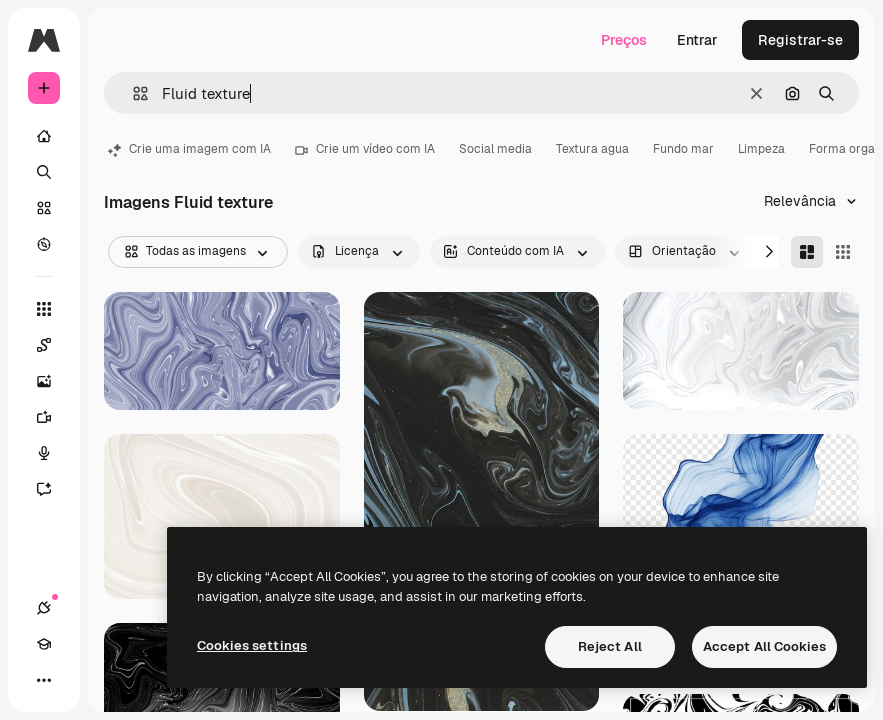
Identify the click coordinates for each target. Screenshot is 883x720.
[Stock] (44, 208)
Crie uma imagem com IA (189, 149)
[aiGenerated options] (517, 252)
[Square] (843, 252)
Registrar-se (800, 40)
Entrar (697, 40)
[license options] (359, 252)
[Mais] (44, 680)
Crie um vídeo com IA (365, 149)
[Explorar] (44, 244)
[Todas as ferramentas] (44, 309)
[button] (132, 93)
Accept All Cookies (764, 646)
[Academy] (44, 644)
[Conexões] (44, 608)
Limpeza (761, 149)
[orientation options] (686, 252)
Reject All (610, 646)
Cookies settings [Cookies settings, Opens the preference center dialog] (252, 645)
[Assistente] (54, 489)
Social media (495, 149)
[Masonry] (807, 252)
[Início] (44, 136)
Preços (624, 40)
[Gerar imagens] (54, 381)
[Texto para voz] (54, 453)
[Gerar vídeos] (54, 417)
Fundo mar (683, 149)
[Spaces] (54, 345)
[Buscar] (44, 172)
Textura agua (592, 149)
